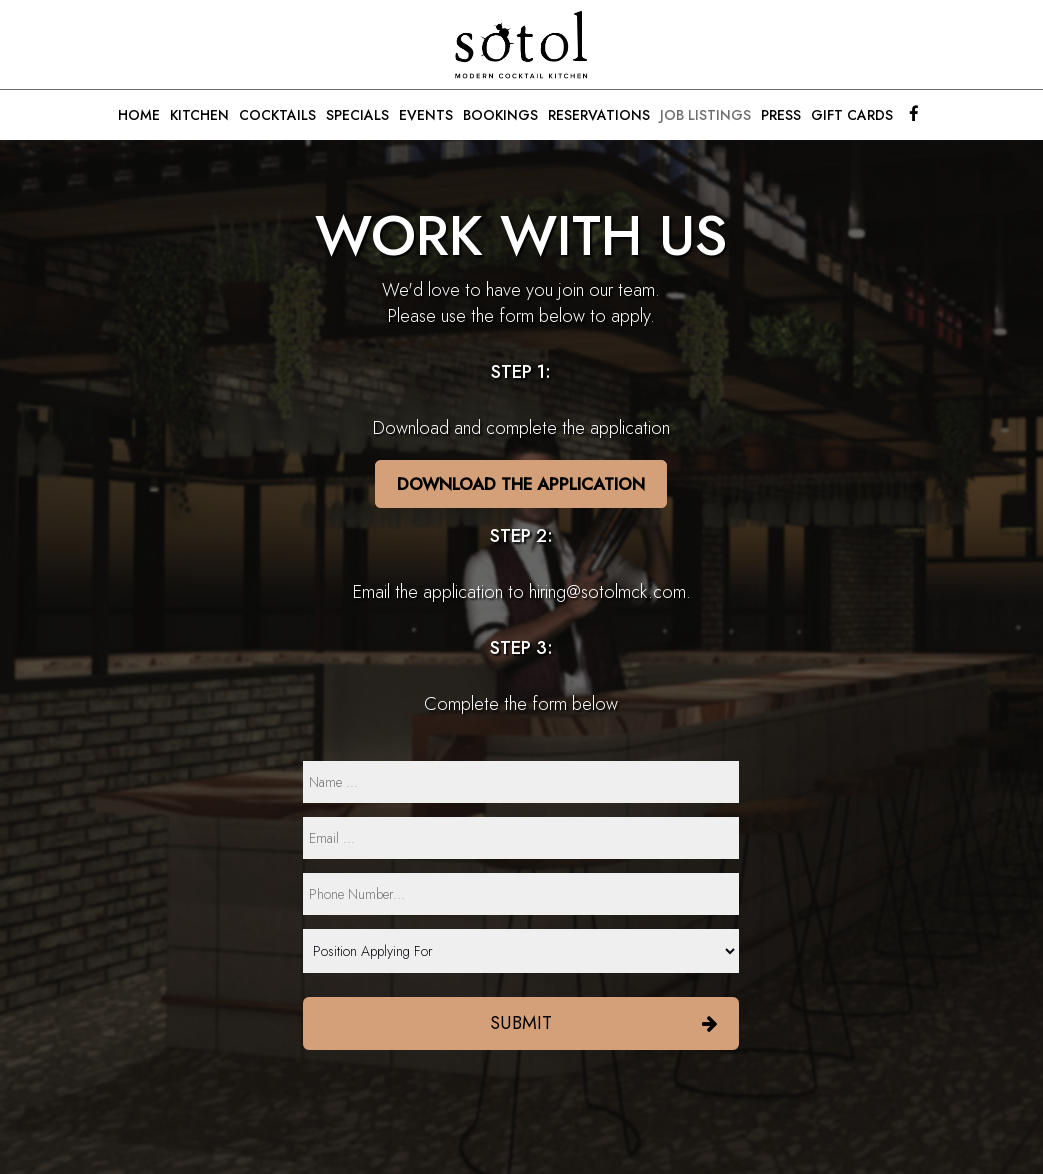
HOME (139, 115)
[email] (521, 838)
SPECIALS (357, 115)
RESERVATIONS (599, 115)
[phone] (521, 894)
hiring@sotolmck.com (607, 592)
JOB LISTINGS (705, 115)
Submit (521, 1023)
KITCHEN (199, 115)
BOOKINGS (500, 115)
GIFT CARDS (852, 115)
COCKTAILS (277, 115)
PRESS (781, 115)
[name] (521, 782)
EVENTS (426, 115)
